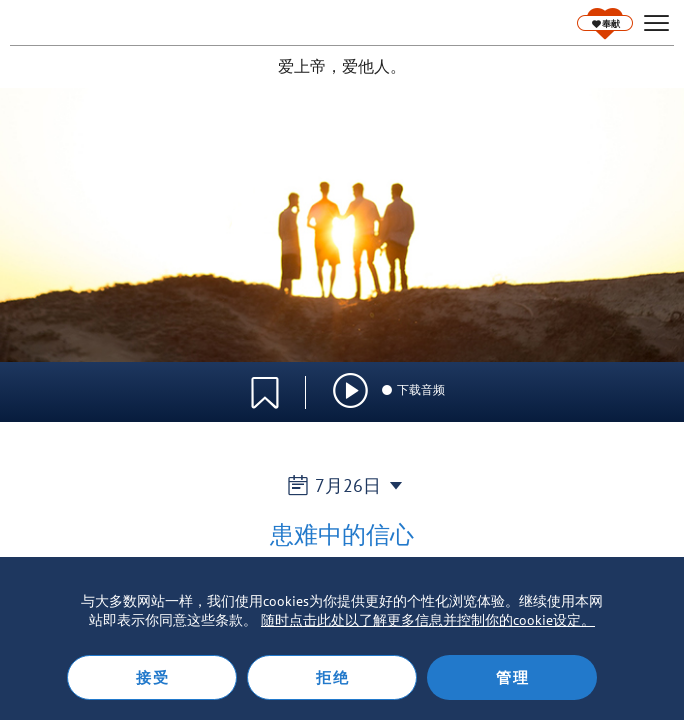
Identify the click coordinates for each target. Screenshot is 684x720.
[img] (350, 390)
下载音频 (412, 389)
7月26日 (342, 485)
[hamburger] (656, 23)
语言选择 (602, 381)
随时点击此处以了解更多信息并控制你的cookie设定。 (428, 620)
